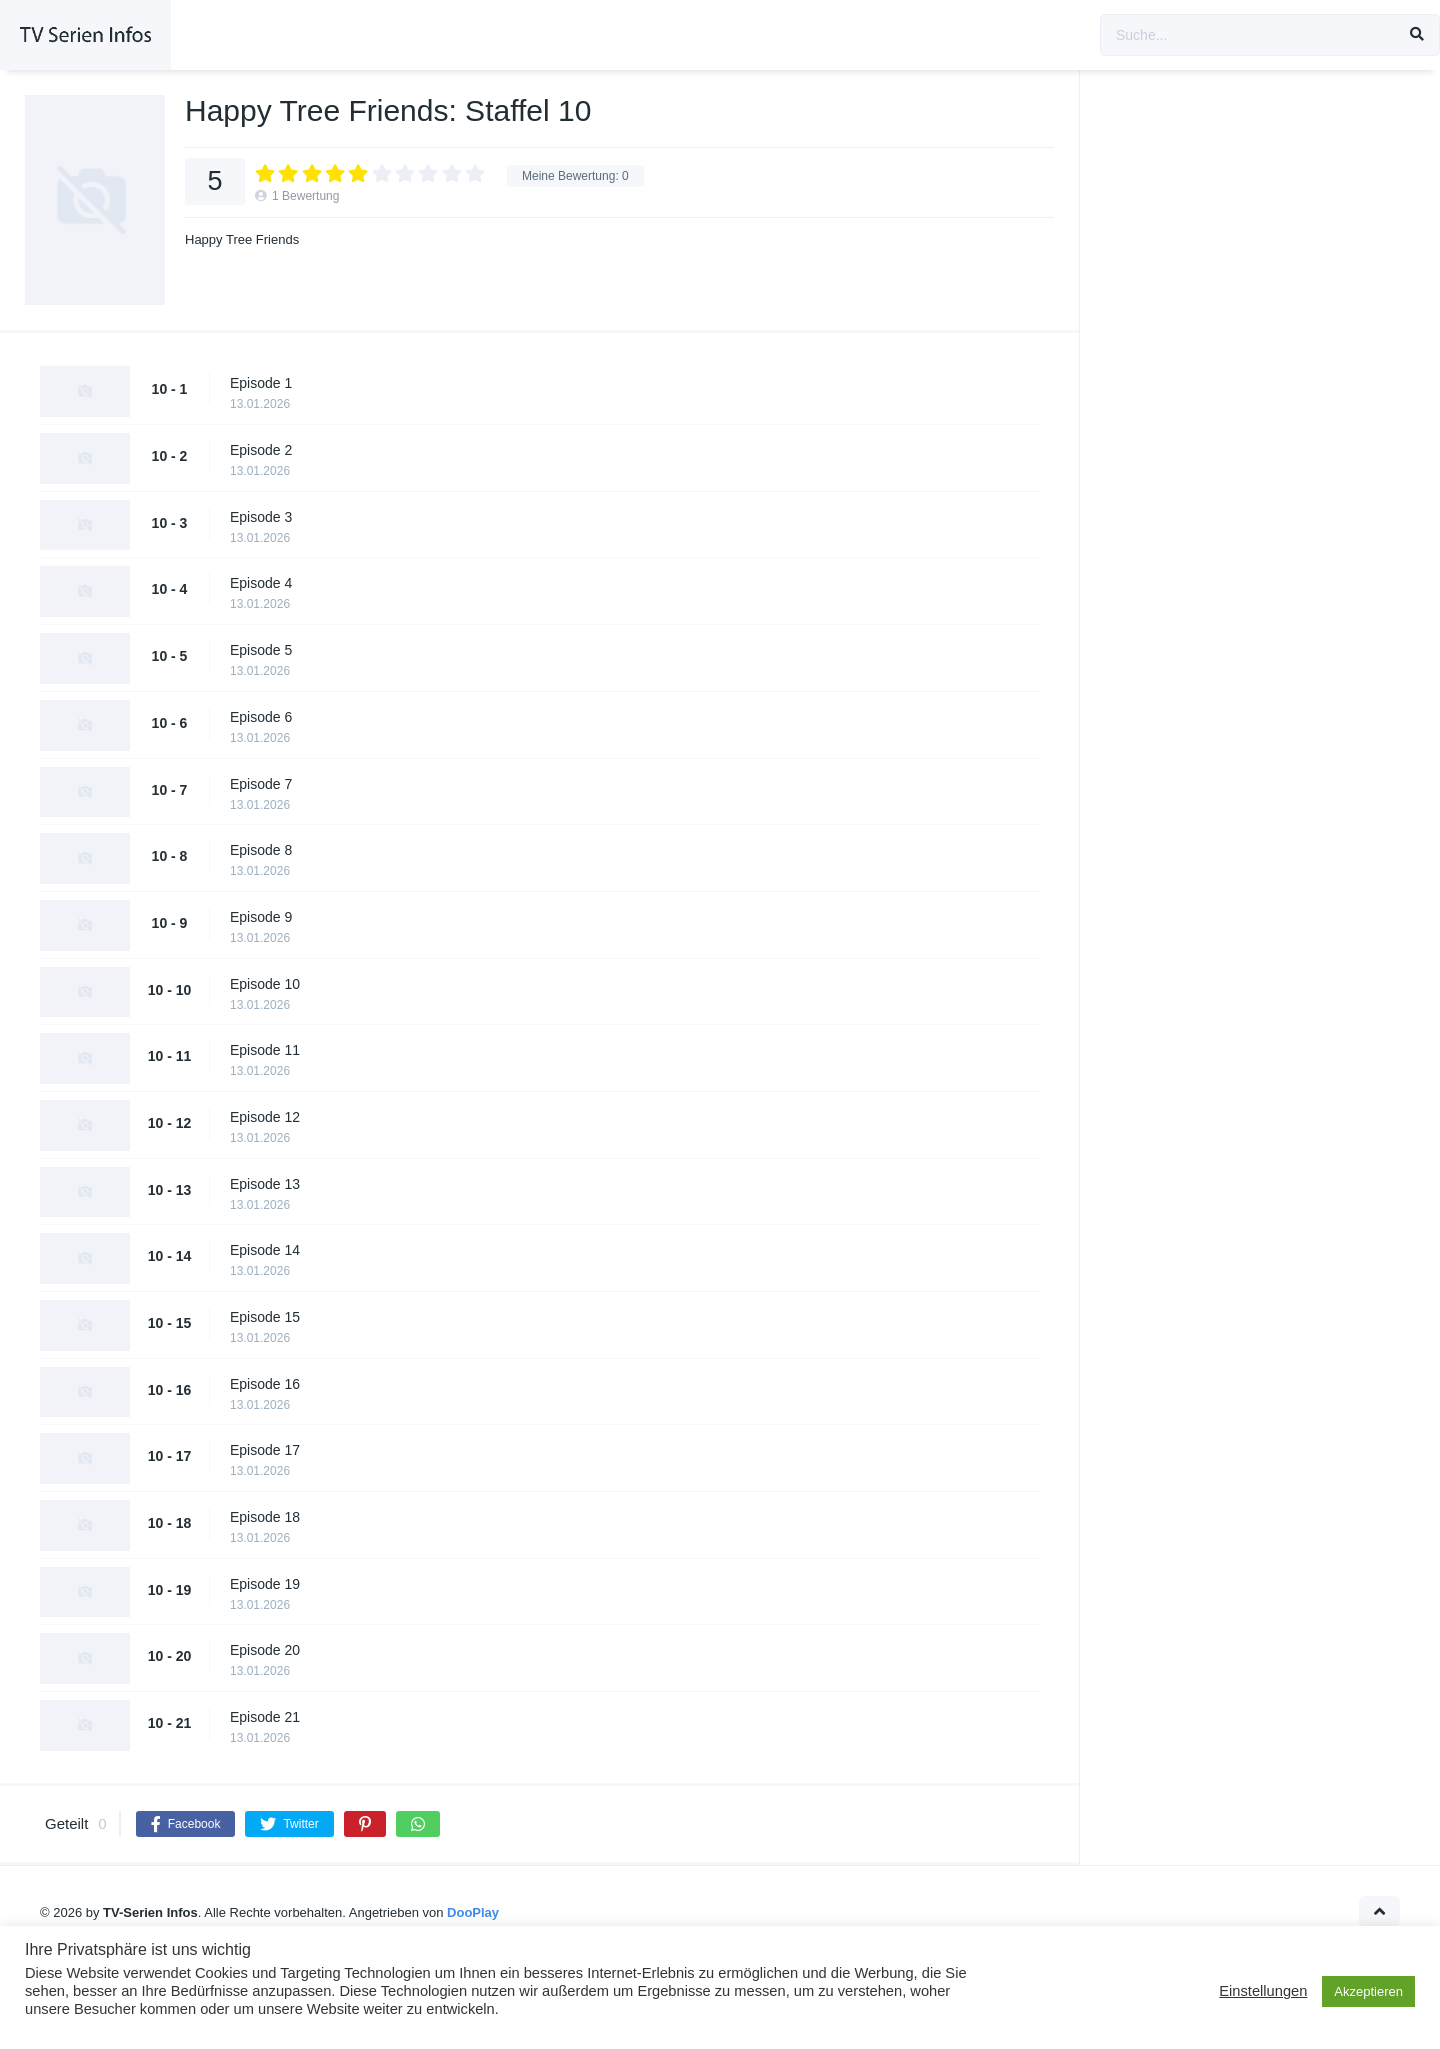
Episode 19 (265, 1584)
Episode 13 (265, 1184)
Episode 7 (261, 784)
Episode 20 (265, 1650)
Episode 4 (261, 583)
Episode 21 (265, 1717)
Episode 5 (261, 650)
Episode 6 (261, 717)
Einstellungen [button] (1263, 1991)
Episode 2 (261, 450)
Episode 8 (261, 850)
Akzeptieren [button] (1368, 1991)
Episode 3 (261, 517)
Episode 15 (265, 1317)
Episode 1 (261, 383)
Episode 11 (265, 1050)
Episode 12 (265, 1117)
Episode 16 (265, 1384)
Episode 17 (265, 1450)
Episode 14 (265, 1250)
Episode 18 (265, 1517)
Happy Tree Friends (242, 239)
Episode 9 (261, 917)
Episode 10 (265, 984)
